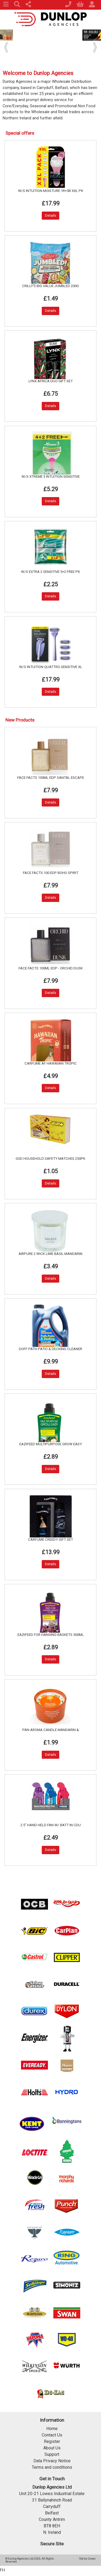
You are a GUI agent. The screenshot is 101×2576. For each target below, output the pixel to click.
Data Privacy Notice (52, 2460)
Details (50, 215)
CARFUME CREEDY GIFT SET (50, 1539)
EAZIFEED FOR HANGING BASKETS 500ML (51, 1635)
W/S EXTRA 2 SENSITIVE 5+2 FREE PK (50, 572)
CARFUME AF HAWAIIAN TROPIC (51, 1063)
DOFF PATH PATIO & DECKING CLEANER (50, 1349)
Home (52, 2428)
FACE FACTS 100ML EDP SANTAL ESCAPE (50, 778)
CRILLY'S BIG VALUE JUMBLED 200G (50, 286)
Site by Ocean (87, 2558)
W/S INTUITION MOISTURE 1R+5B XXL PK (50, 191)
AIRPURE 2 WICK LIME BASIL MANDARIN (50, 1254)
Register (52, 2441)
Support (51, 2454)
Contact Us (52, 2435)
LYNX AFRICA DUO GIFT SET (51, 381)
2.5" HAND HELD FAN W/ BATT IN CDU (50, 1825)
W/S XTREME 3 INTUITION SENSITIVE (51, 476)
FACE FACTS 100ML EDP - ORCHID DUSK (51, 968)
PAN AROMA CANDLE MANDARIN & (50, 1730)
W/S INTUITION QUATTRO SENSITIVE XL (50, 667)
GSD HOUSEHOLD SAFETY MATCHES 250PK (50, 1159)
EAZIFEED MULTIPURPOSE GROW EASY (50, 1444)
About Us (52, 2447)
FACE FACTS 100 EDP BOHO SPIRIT (50, 873)
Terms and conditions (52, 2467)
